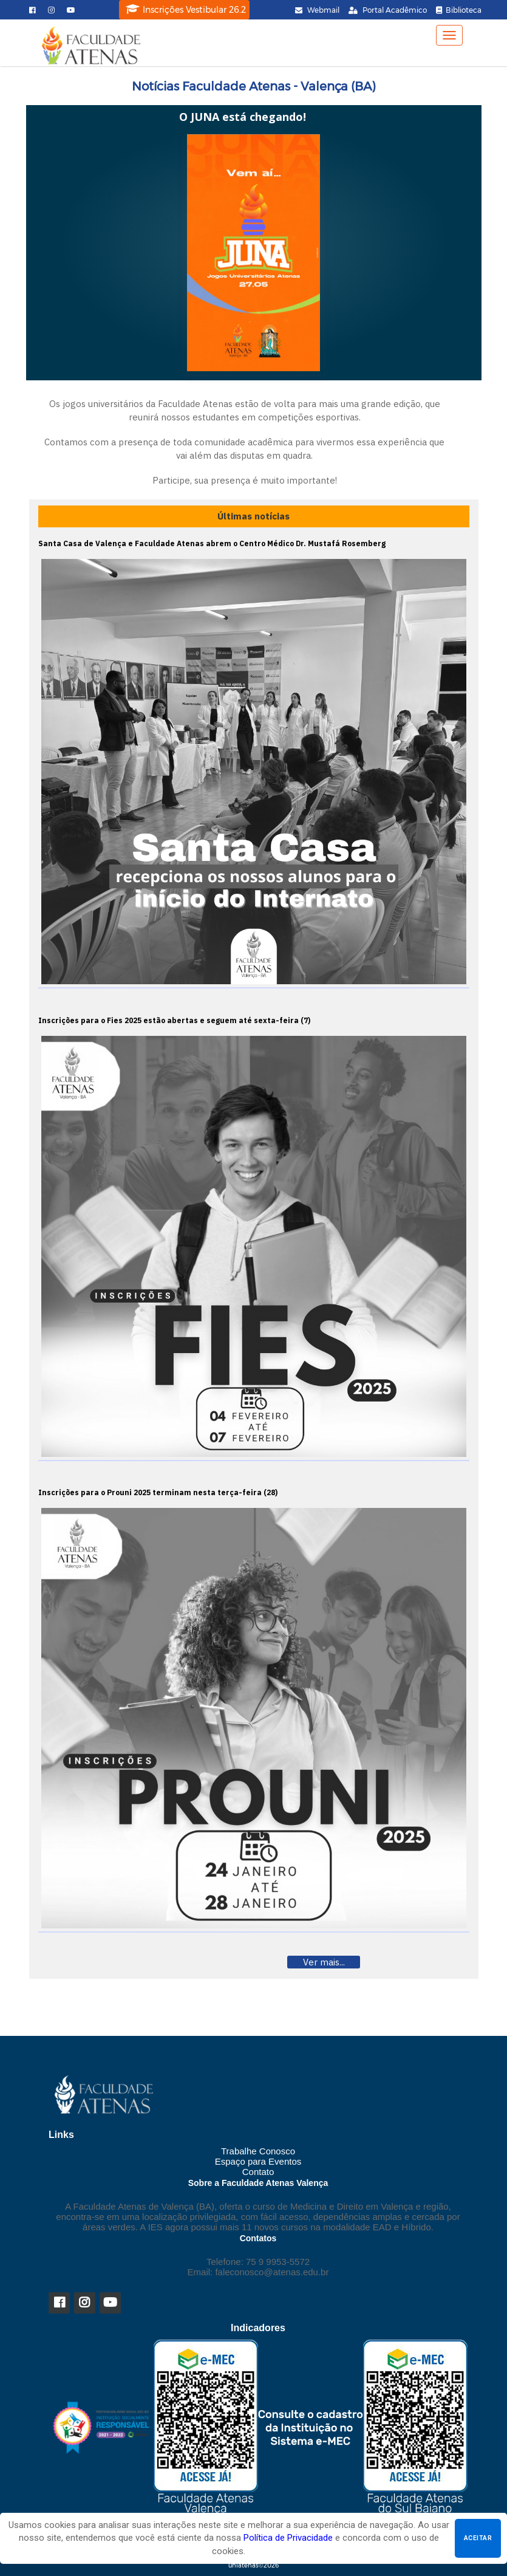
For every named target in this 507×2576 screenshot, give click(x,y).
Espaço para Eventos (258, 2161)
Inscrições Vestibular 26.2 (186, 9)
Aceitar (478, 2538)
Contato (258, 2172)
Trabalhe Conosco (258, 2151)
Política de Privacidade (288, 2537)
